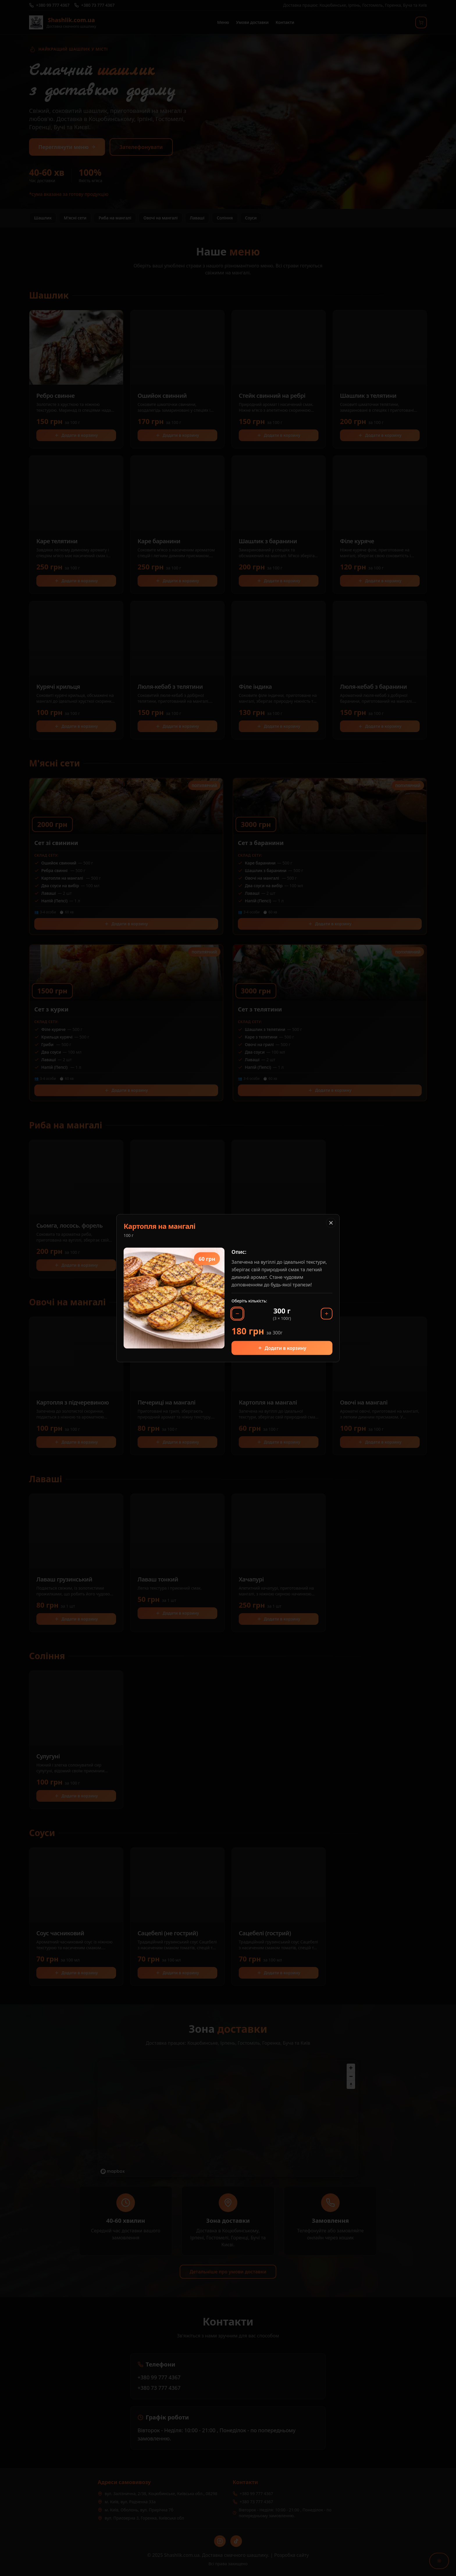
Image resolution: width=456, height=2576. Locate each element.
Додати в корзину (282, 1348)
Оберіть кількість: (249, 1300)
